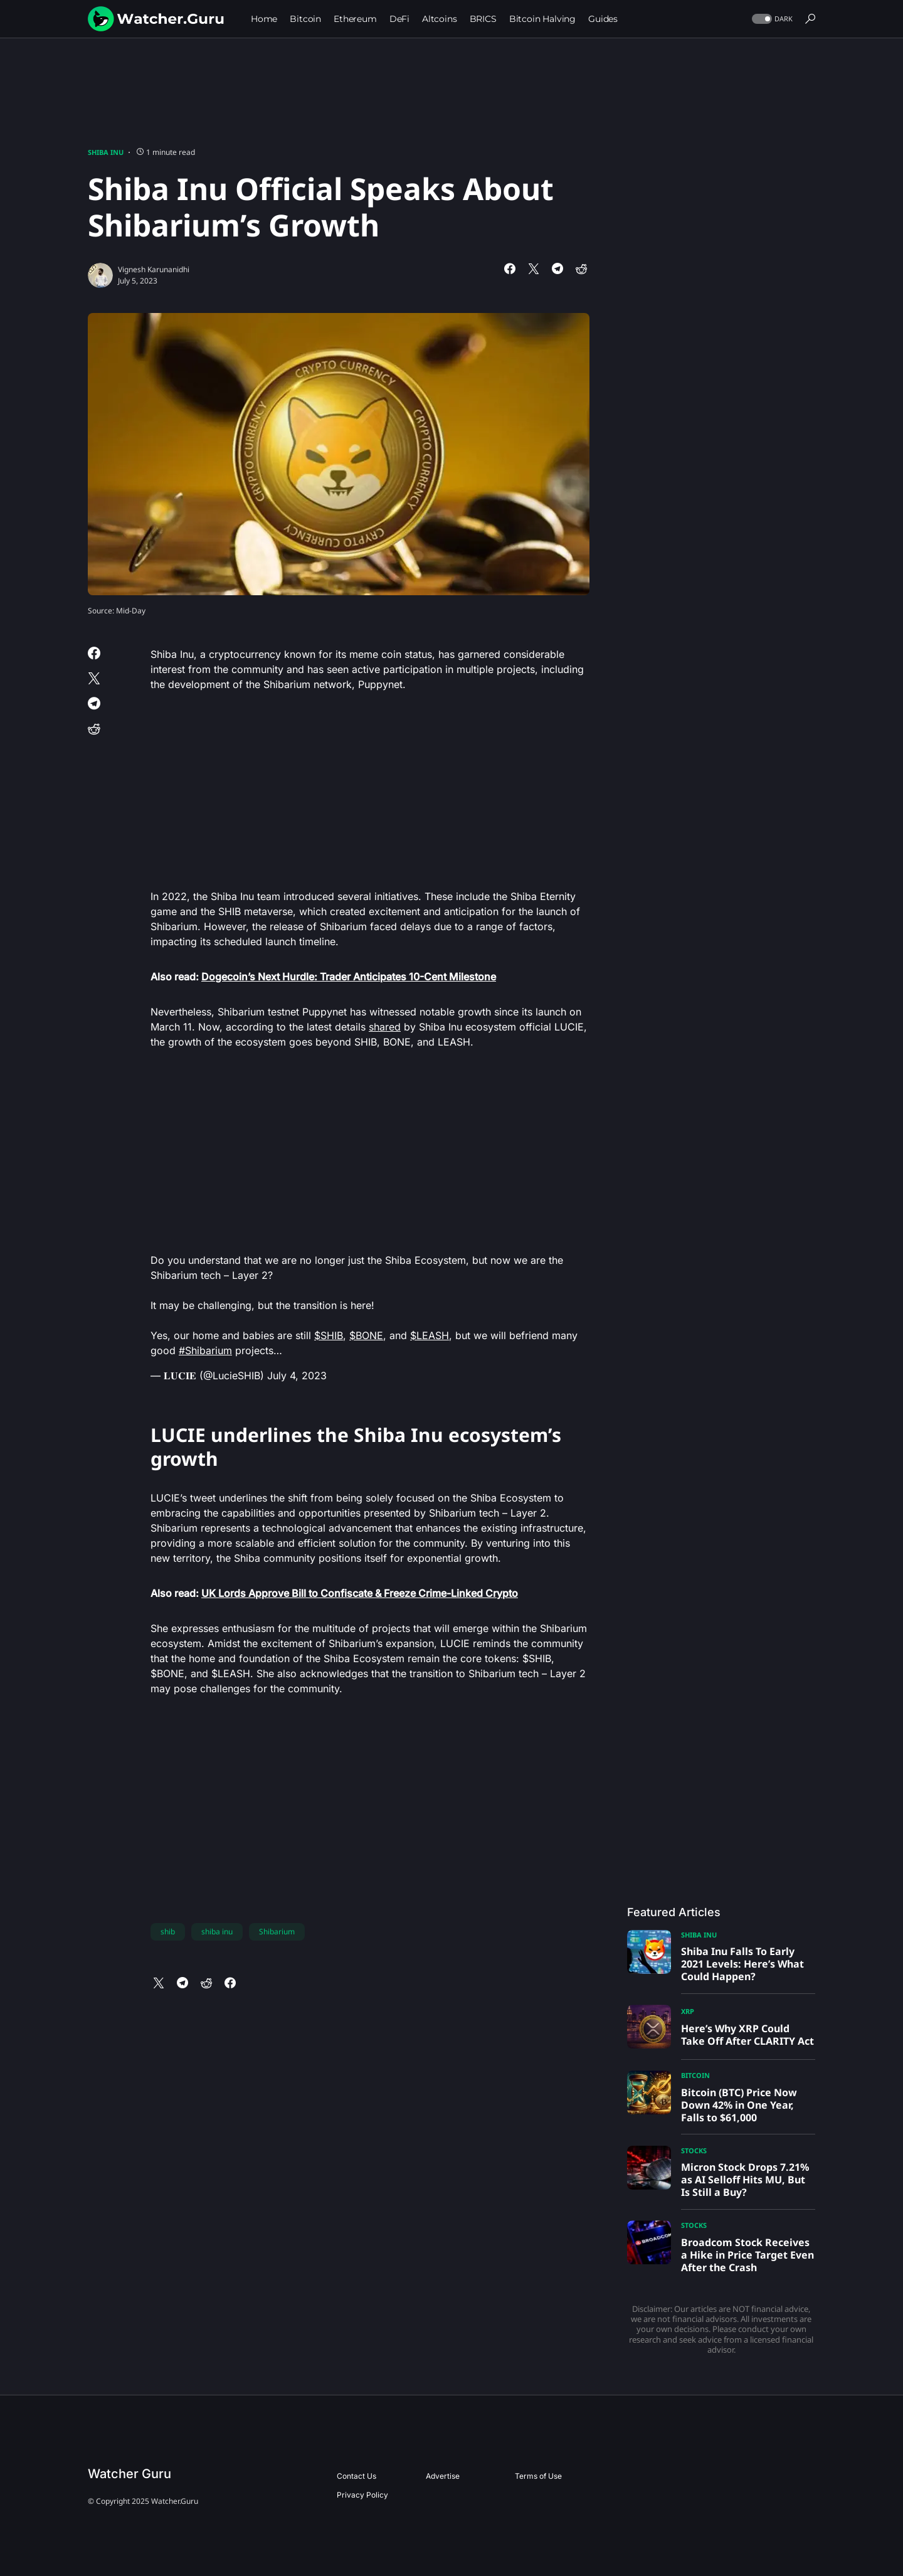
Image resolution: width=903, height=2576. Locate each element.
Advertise (443, 2476)
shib (168, 1931)
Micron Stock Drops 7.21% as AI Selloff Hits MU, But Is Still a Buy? (745, 2179)
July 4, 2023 (297, 1375)
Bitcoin (695, 2075)
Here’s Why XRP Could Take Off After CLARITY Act (747, 2034)
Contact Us (356, 2476)
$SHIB (328, 1335)
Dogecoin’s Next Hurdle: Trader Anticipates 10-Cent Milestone (348, 976)
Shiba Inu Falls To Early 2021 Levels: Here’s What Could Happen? (742, 1964)
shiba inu (217, 1931)
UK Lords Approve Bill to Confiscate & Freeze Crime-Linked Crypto (359, 1593)
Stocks (694, 2150)
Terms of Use (538, 2476)
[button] (771, 19)
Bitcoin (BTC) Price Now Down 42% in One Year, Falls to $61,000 (739, 2105)
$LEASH (429, 1335)
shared (385, 1026)
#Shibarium (205, 1350)
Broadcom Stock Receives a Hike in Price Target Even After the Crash (747, 2255)
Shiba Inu (106, 152)
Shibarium (277, 1931)
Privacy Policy (362, 2494)
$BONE (366, 1335)
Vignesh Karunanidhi (153, 269)
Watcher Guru (129, 2473)
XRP (687, 2011)
